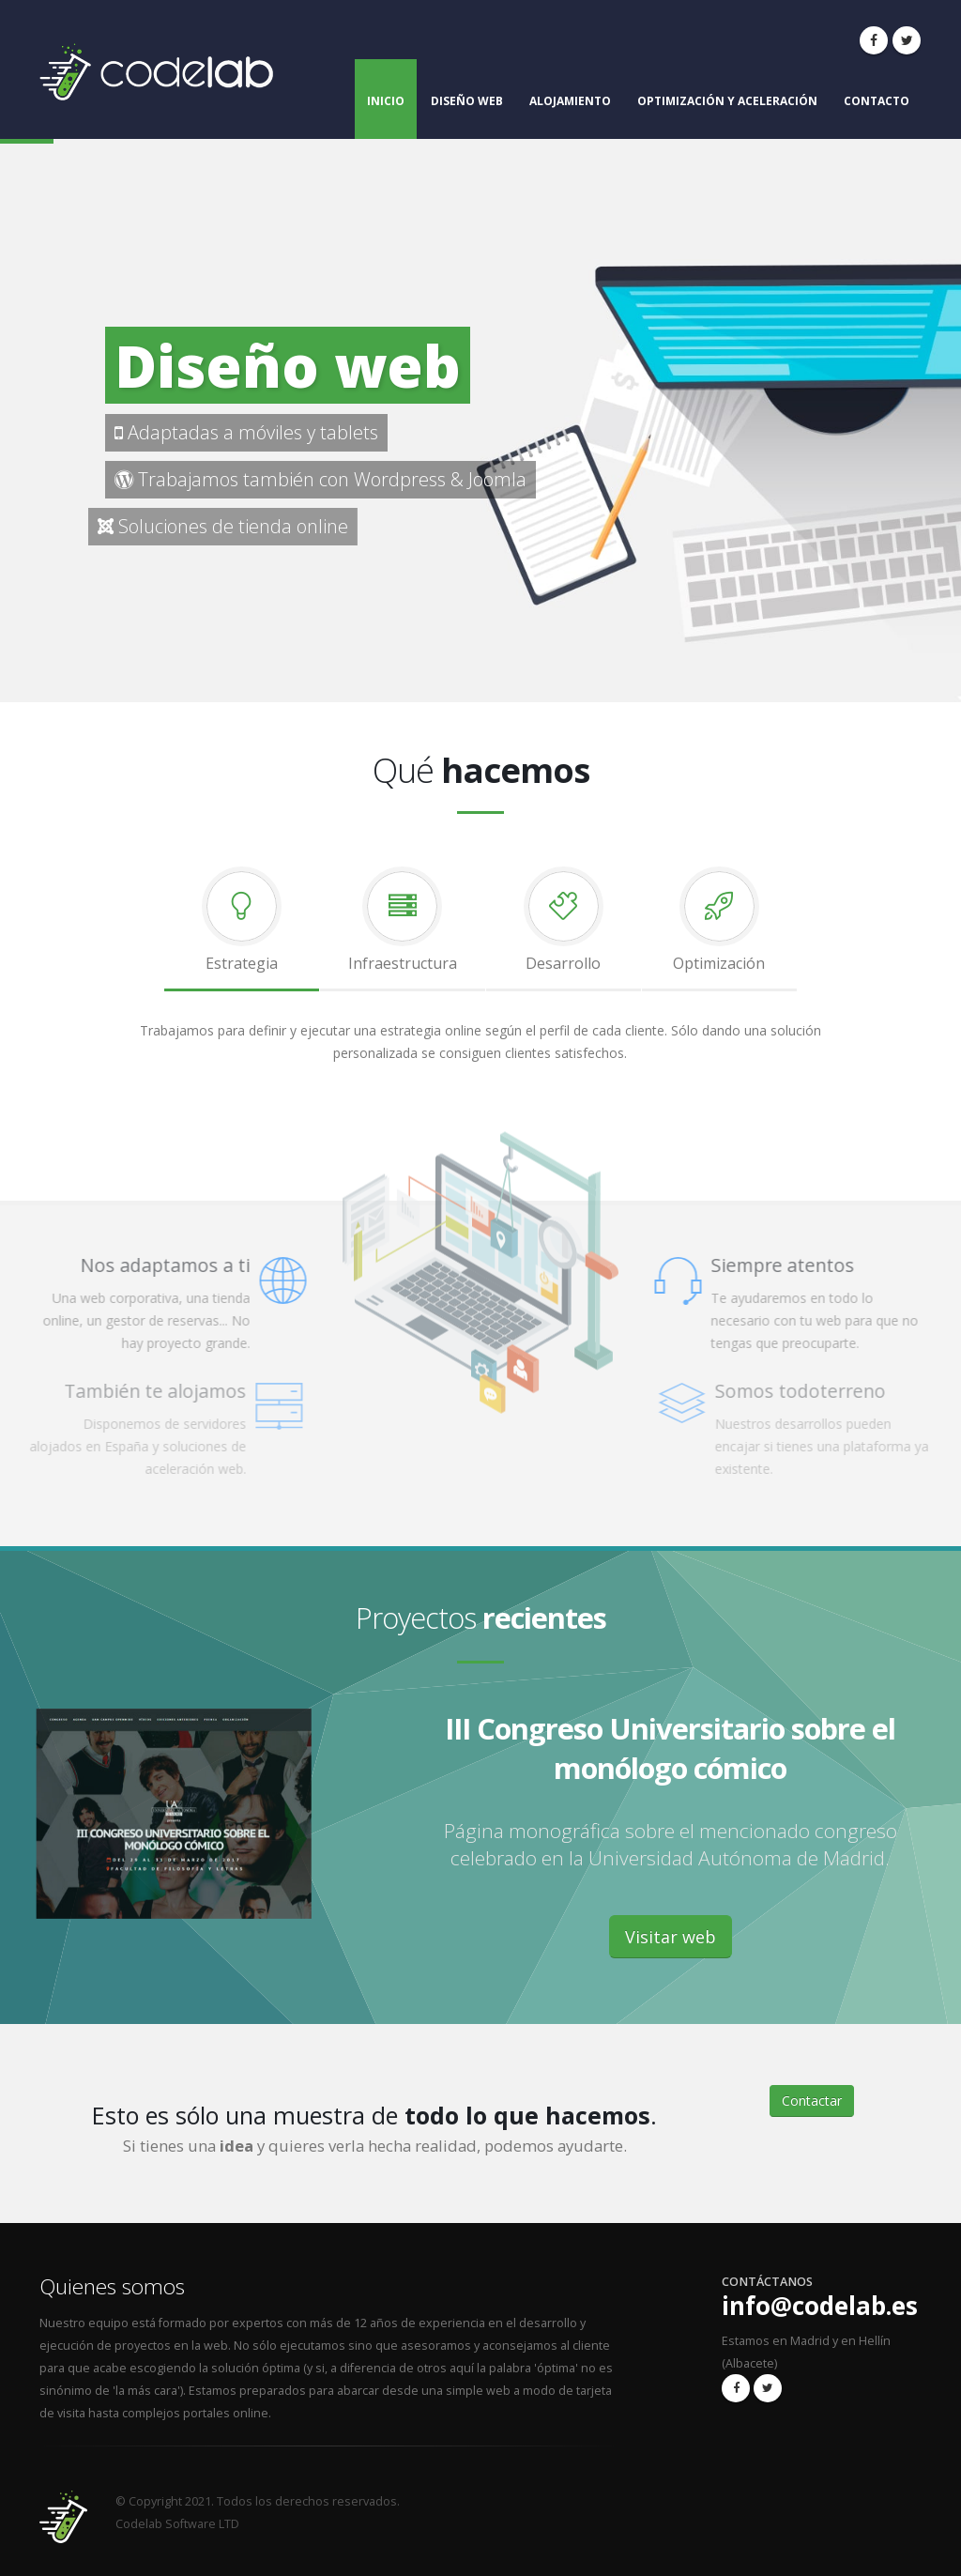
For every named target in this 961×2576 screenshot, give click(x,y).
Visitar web (670, 1936)
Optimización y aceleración (727, 101)
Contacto (876, 101)
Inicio (385, 101)
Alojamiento (570, 101)
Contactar (812, 2100)
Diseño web (467, 101)
